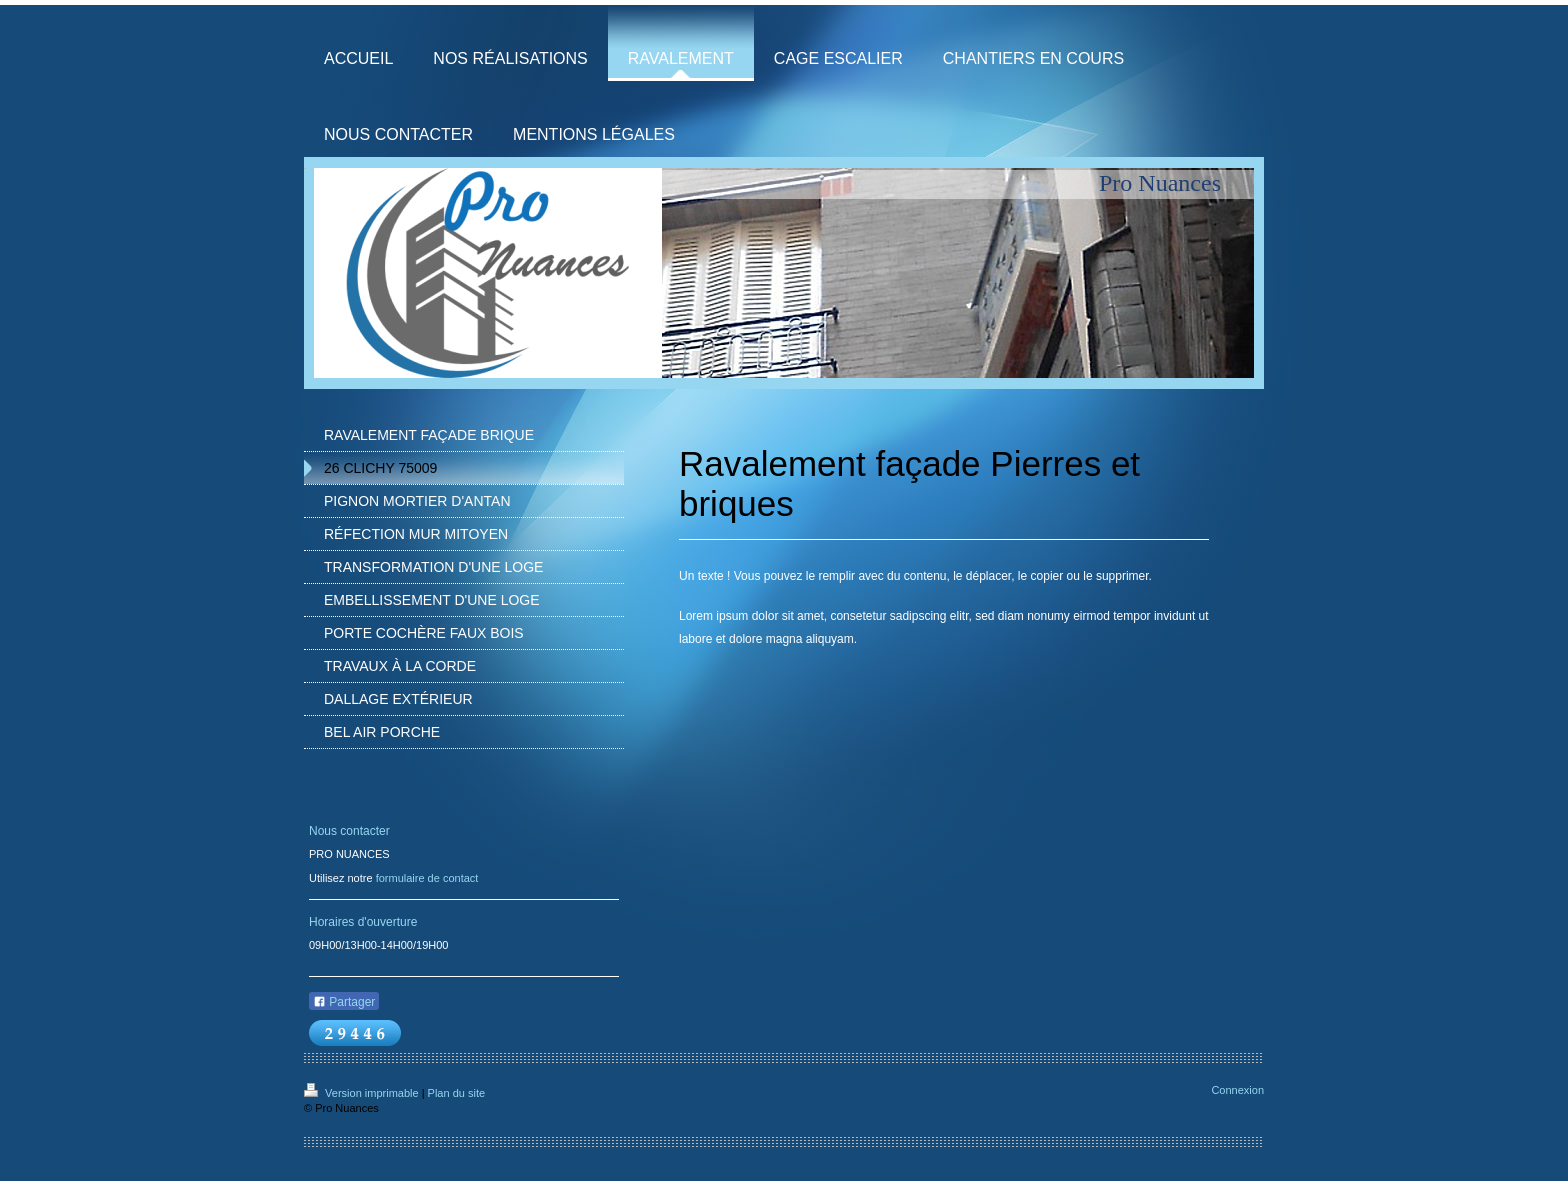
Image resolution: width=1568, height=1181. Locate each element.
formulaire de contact (427, 878)
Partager (344, 1002)
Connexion (1237, 1090)
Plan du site (456, 1093)
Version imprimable (363, 1093)
